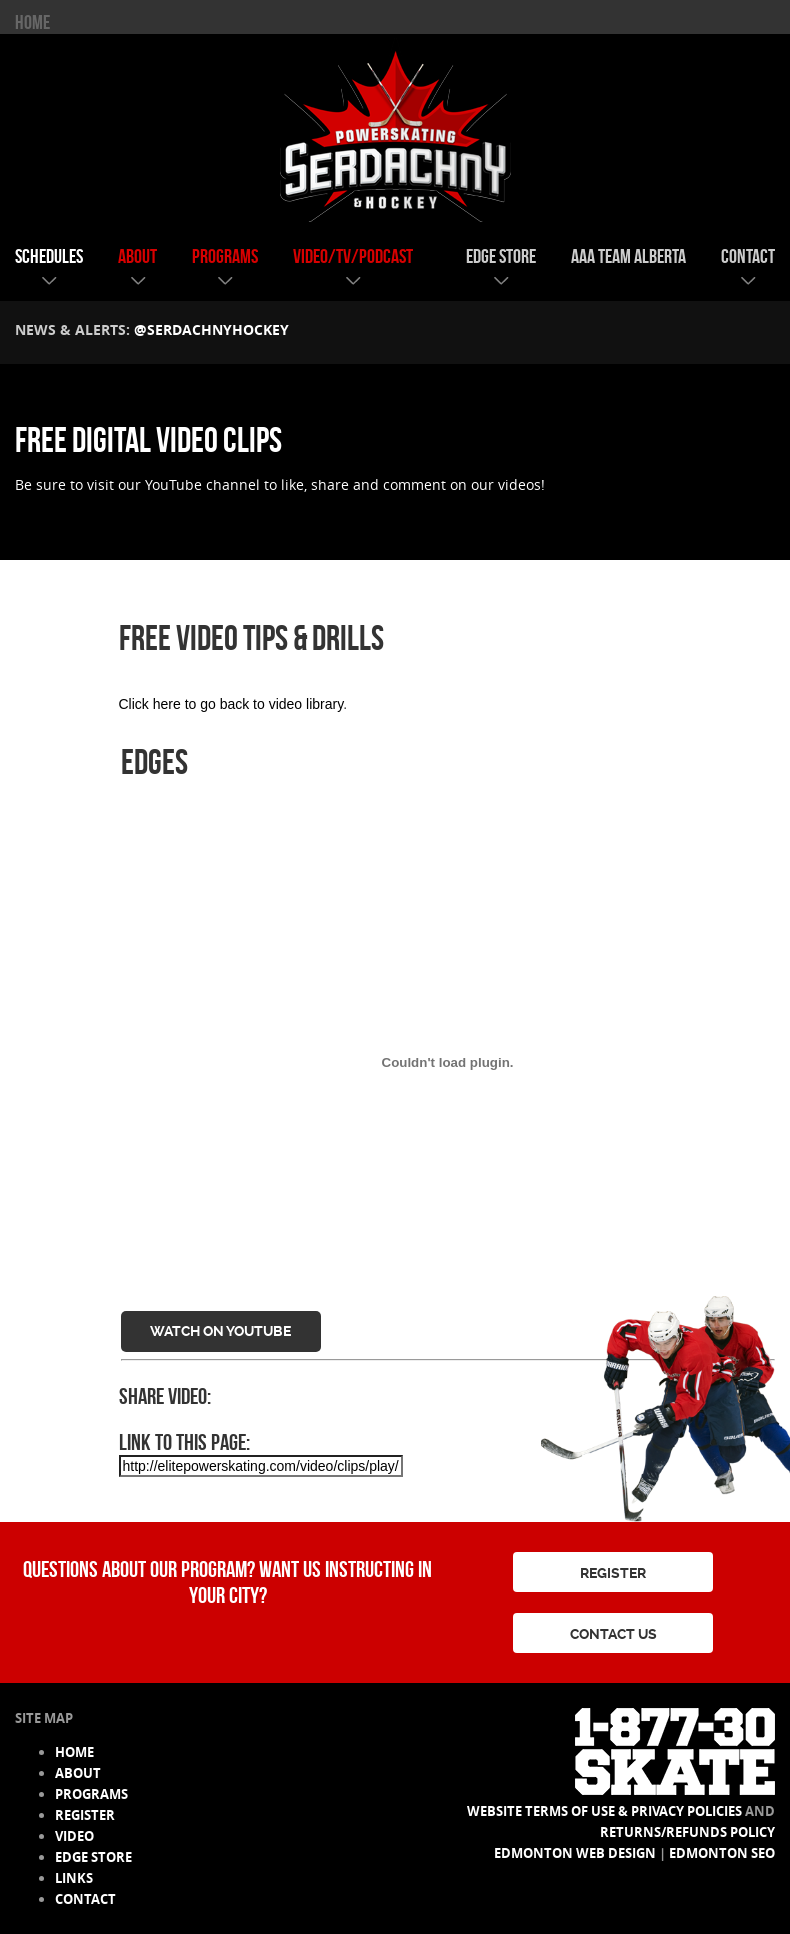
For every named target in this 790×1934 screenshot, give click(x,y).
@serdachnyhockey (211, 329)
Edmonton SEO (722, 1853)
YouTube (173, 484)
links (74, 1878)
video (74, 1836)
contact (748, 256)
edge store (501, 256)
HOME (32, 22)
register (85, 1815)
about (137, 256)
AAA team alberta (628, 256)
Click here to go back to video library (231, 704)
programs (225, 256)
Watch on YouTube (220, 1331)
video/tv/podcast (353, 256)
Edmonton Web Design (575, 1853)
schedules (49, 256)
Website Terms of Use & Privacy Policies (604, 1811)
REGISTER (613, 1573)
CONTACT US (613, 1634)
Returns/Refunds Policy (687, 1832)
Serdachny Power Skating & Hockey (395, 129)
